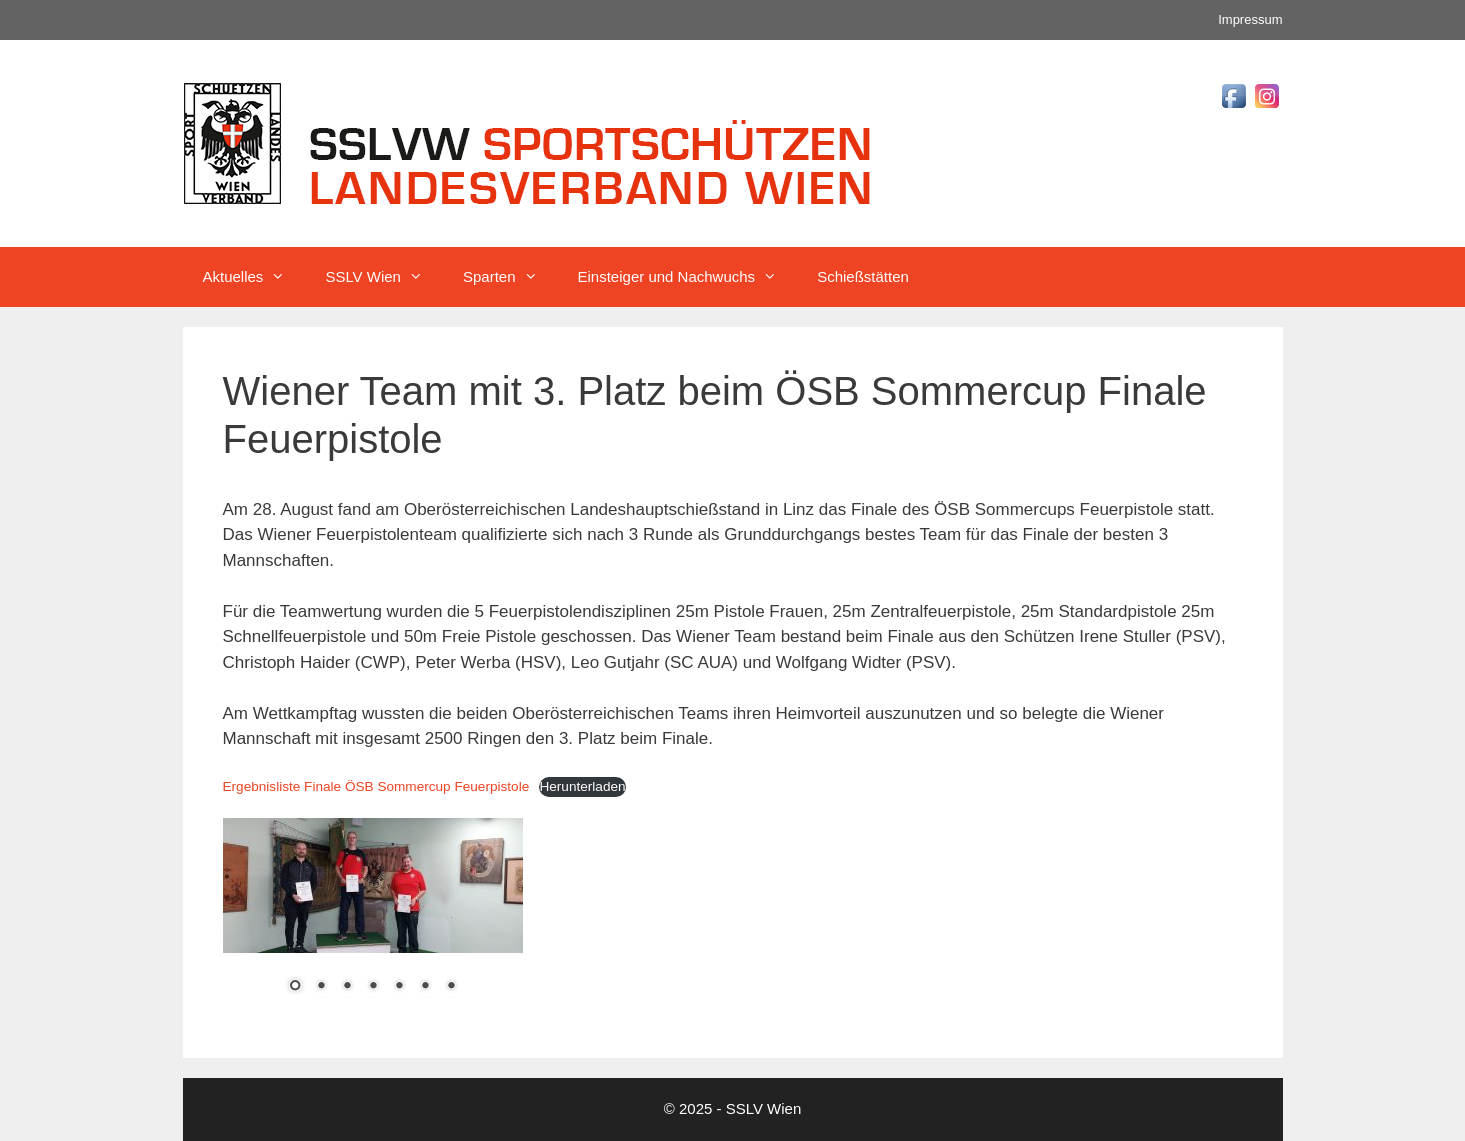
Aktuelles (254, 277)
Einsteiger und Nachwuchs (688, 277)
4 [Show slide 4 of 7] (373, 987)
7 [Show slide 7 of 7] (451, 987)
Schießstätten (863, 276)
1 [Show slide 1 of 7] (295, 987)
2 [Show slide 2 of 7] (321, 987)
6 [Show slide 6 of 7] (425, 987)
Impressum (1250, 19)
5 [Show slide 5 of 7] (399, 987)
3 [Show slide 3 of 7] (347, 987)
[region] (373, 918)
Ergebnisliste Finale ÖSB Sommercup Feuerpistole (376, 786)
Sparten (510, 277)
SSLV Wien (384, 277)
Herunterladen (582, 786)
